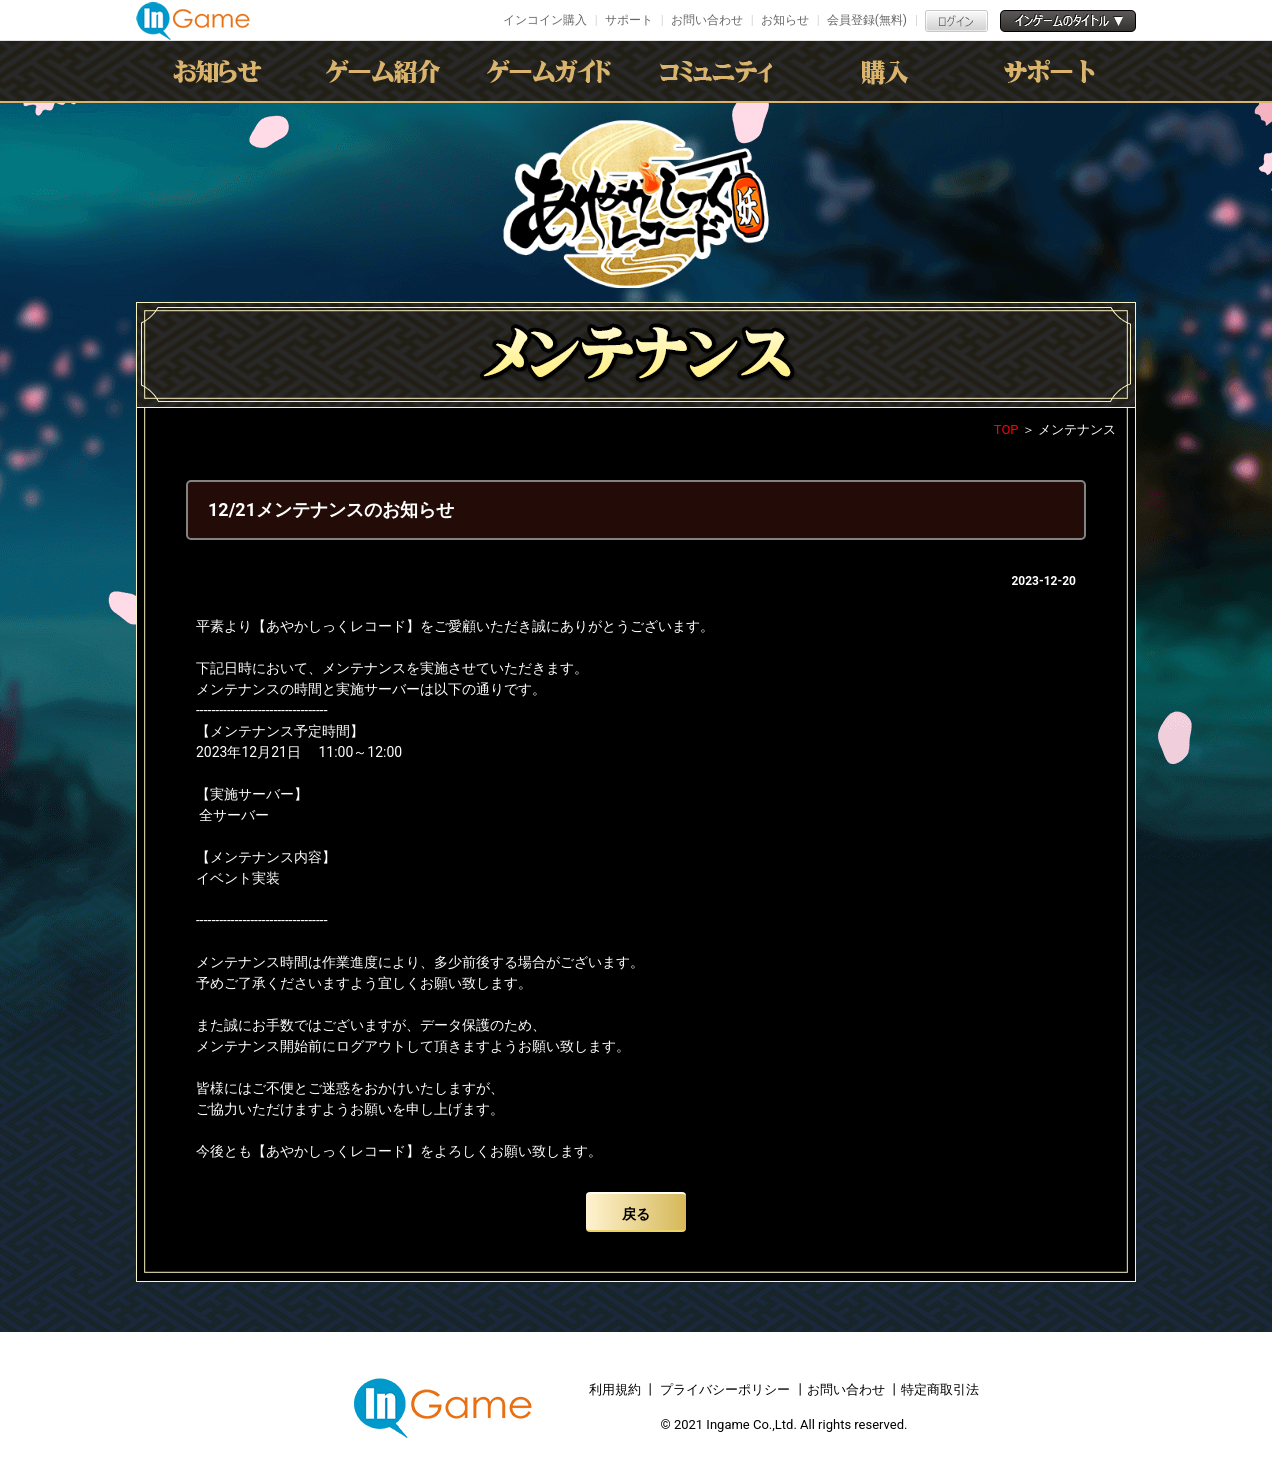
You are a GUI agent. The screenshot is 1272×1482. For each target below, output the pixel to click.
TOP (1006, 429)
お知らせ (785, 20)
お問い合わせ (707, 20)
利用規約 (616, 1389)
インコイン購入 (545, 20)
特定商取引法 (940, 1389)
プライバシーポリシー (725, 1389)
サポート (629, 20)
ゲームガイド (553, 71)
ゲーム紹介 (387, 71)
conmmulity (719, 71)
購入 (885, 71)
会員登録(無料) (867, 20)
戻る (636, 1214)
